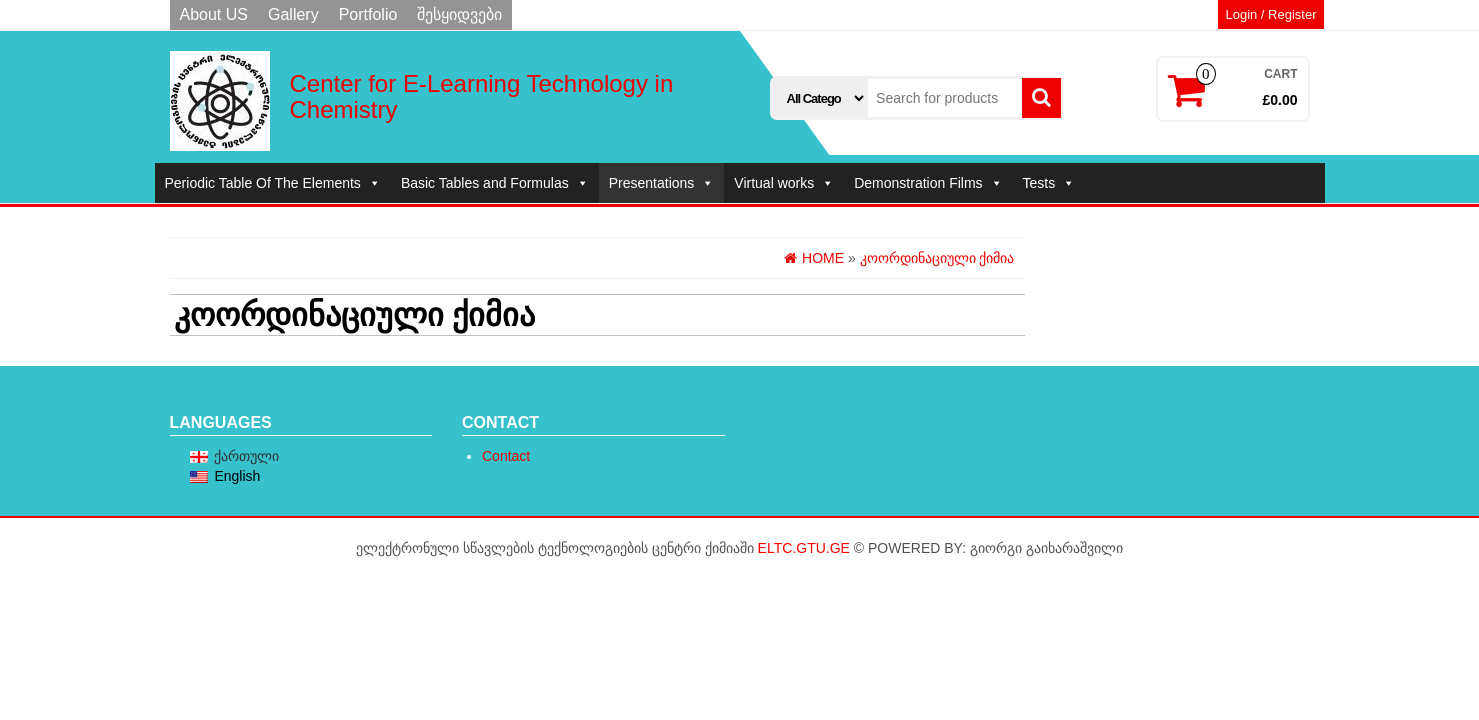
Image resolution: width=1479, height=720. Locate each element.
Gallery (293, 14)
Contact (506, 456)
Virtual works (784, 183)
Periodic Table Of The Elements (273, 183)
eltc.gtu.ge (804, 548)
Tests (1049, 183)
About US (214, 14)
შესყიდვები (459, 14)
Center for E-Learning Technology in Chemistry (482, 96)
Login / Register (1270, 14)
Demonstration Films (928, 183)
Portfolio (368, 14)
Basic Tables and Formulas (495, 183)
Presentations (662, 183)
